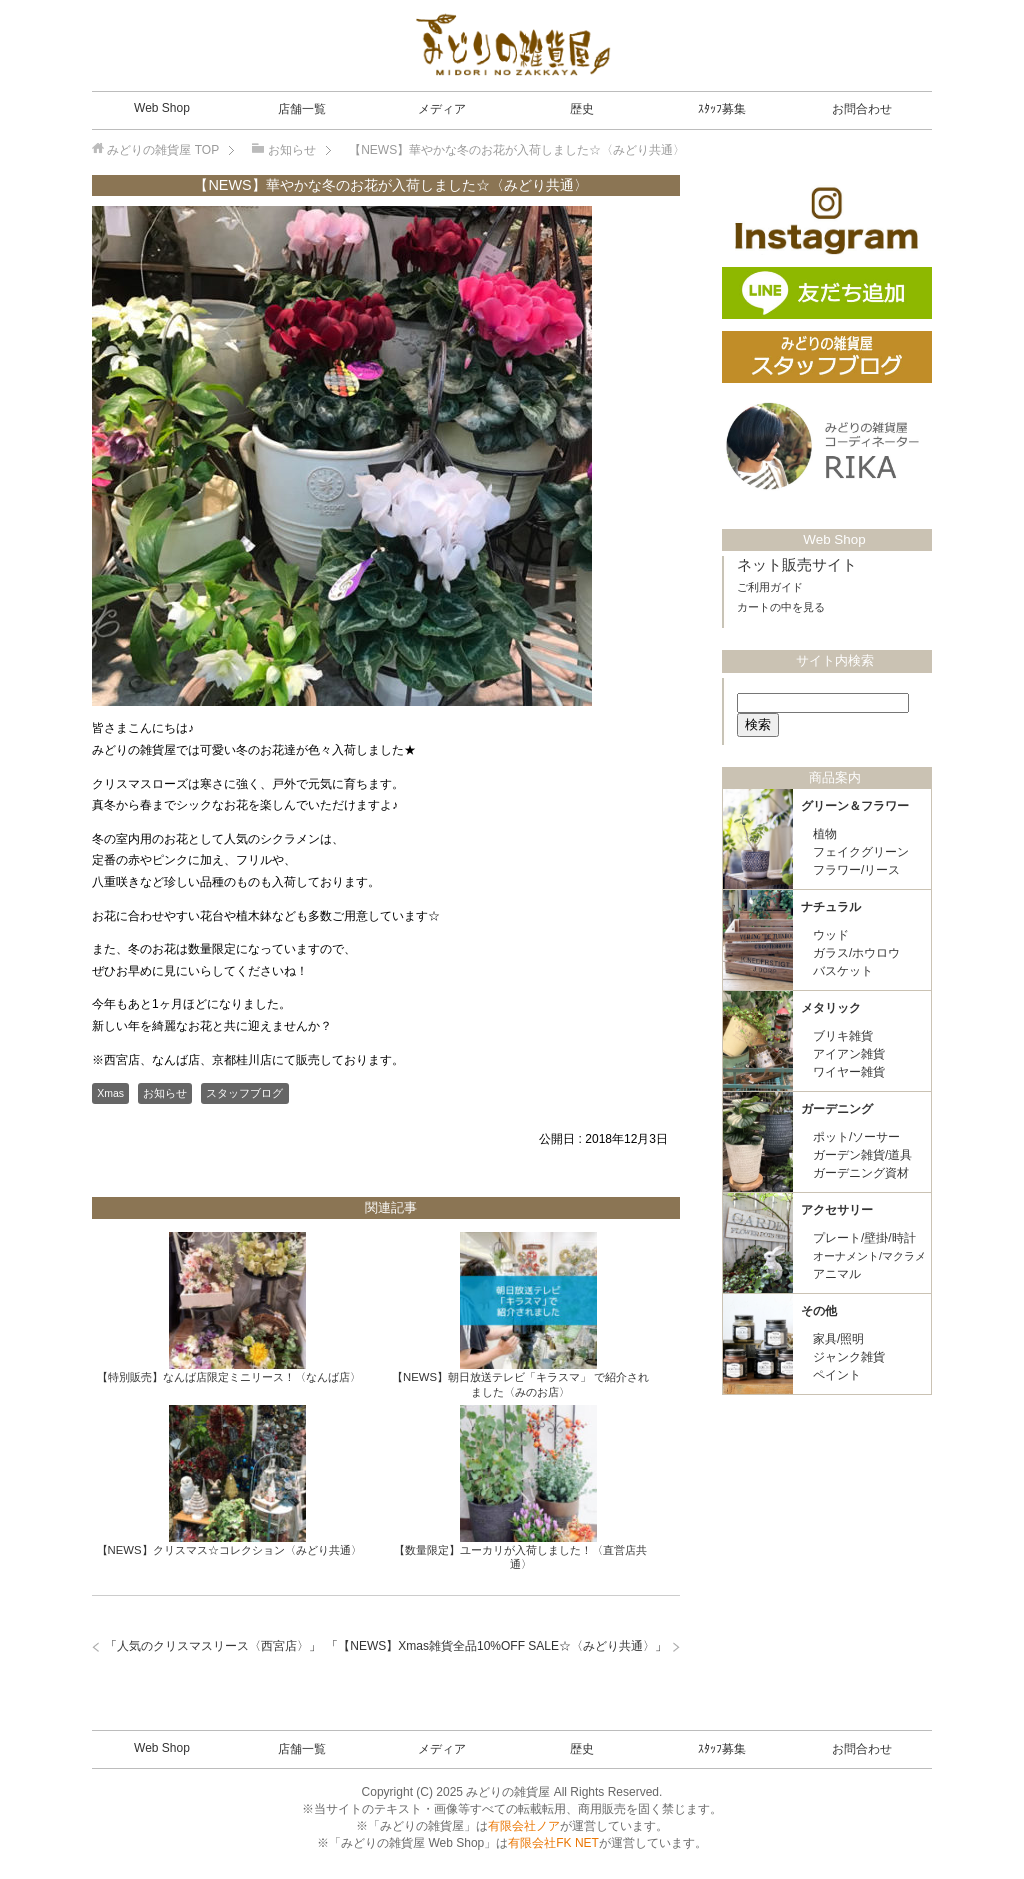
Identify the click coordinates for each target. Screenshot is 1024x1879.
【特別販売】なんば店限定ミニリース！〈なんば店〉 (229, 1377)
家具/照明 (838, 1339)
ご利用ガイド (770, 587)
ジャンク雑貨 (849, 1357)
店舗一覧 (302, 109)
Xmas (110, 1093)
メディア (442, 109)
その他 (819, 1311)
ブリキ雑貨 (843, 1036)
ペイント (837, 1375)
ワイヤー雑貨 (849, 1072)
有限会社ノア (524, 1826)
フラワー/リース (856, 870)
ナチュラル (831, 907)
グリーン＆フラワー (855, 806)
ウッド (831, 935)
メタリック (831, 1008)
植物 (825, 834)
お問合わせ (862, 109)
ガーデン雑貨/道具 (862, 1155)
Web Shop (162, 108)
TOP (163, 150)
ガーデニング (837, 1109)
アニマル (837, 1274)
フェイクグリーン (861, 852)
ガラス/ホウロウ (856, 953)
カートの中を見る (781, 607)
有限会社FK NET (553, 1843)
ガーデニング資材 (861, 1173)
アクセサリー (837, 1210)
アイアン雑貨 (849, 1054)
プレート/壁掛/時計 (864, 1238)
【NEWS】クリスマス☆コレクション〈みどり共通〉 (229, 1550)
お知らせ (165, 1093)
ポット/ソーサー (856, 1137)
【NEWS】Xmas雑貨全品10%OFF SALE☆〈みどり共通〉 (496, 1646)
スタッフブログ (244, 1093)
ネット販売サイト (797, 565)
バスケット (843, 971)
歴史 (582, 109)
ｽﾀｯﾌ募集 (722, 109)
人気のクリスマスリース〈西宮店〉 (213, 1646)
